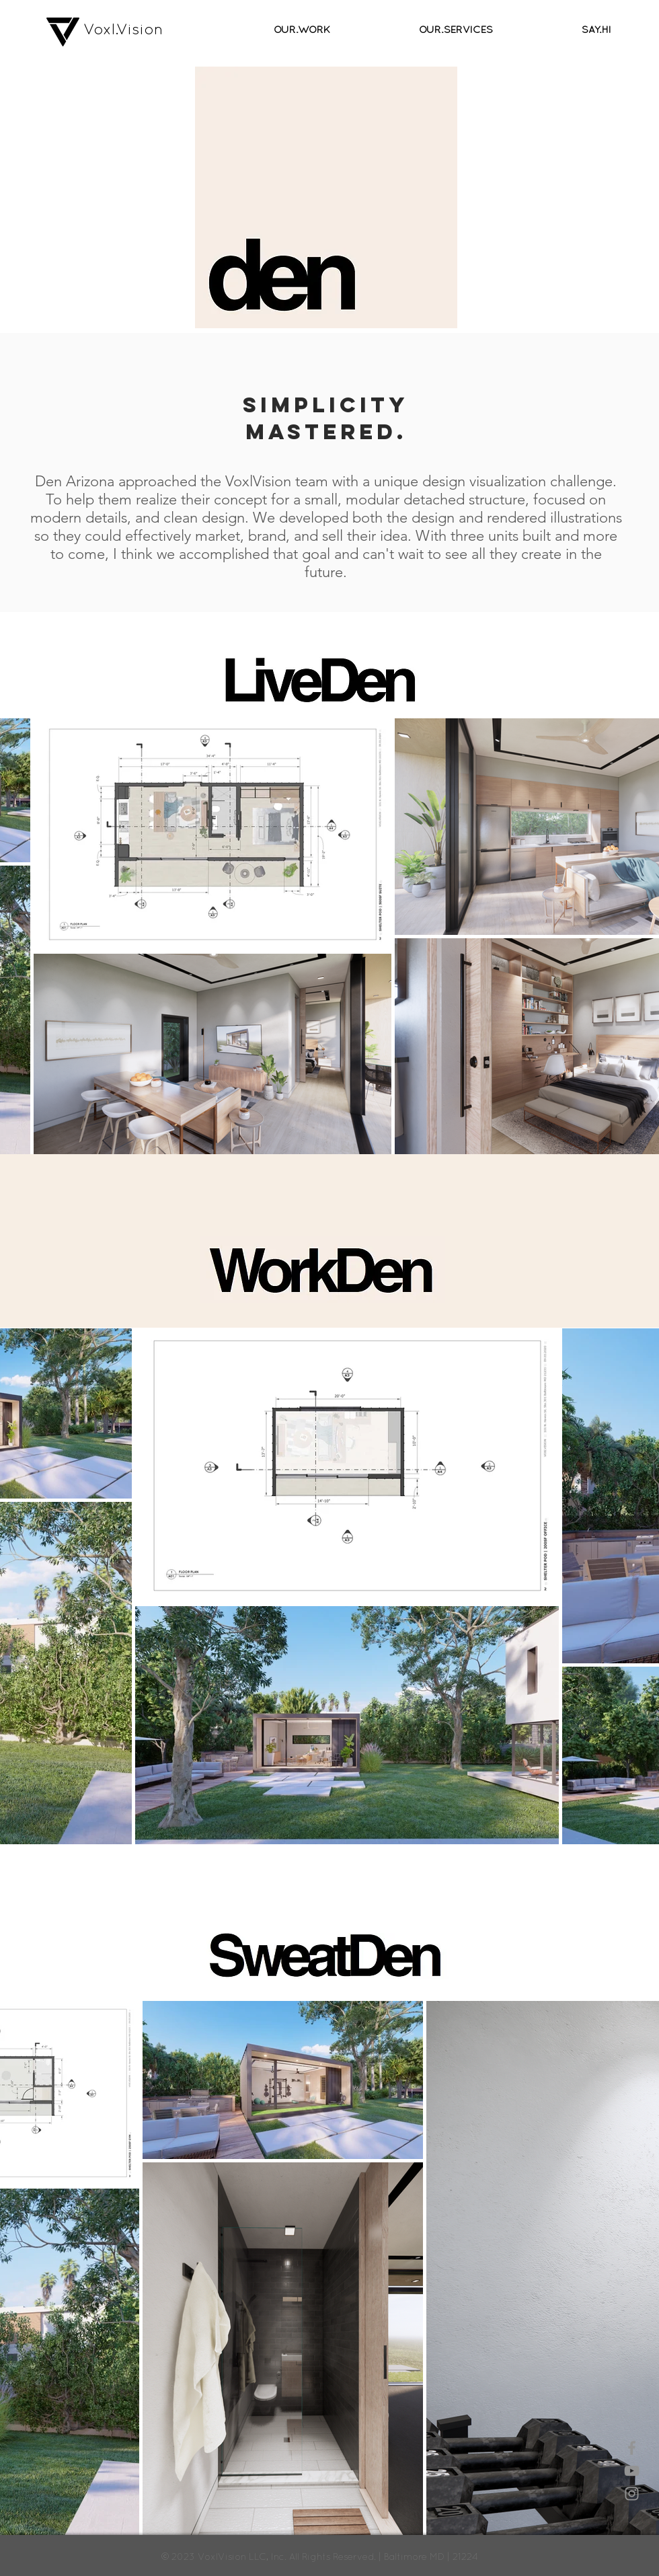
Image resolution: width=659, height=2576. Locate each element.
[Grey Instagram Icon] (632, 2494)
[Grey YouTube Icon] (632, 2471)
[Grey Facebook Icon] (632, 2448)
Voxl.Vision (123, 29)
